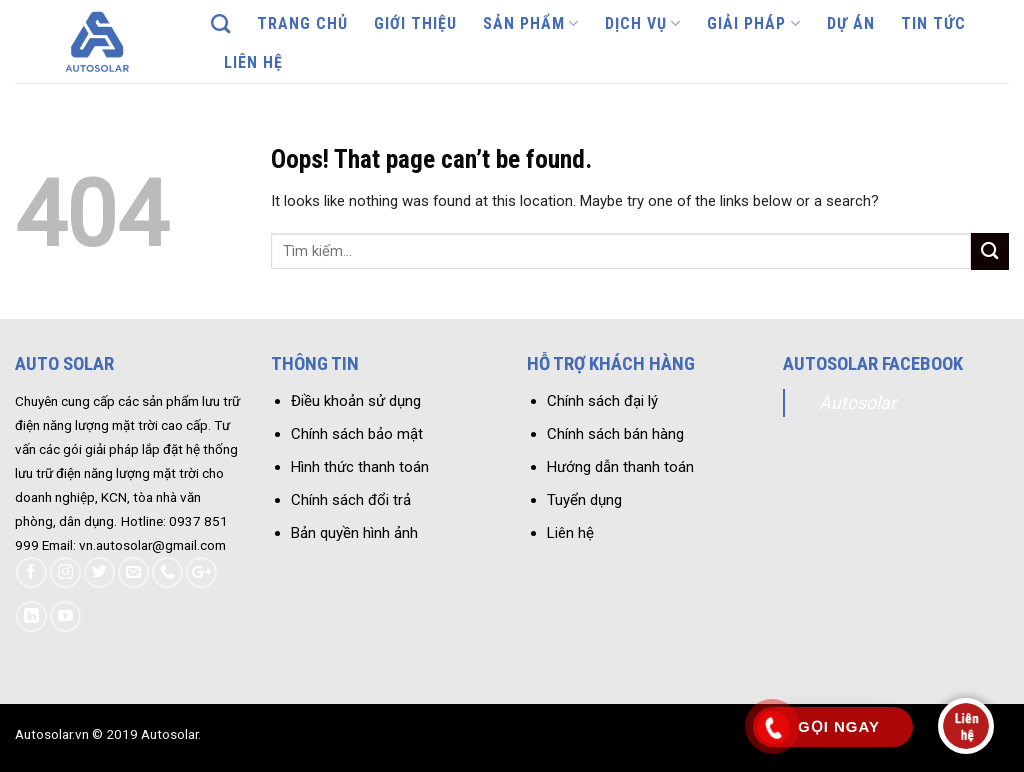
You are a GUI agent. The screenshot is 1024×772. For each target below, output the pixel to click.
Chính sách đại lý (602, 401)
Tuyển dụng (584, 500)
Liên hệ (253, 62)
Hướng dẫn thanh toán (620, 467)
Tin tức (933, 23)
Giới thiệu (415, 23)
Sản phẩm (531, 24)
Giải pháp (753, 24)
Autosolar (857, 402)
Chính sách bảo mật (357, 434)
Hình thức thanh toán (360, 467)
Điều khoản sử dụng (356, 401)
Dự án (851, 23)
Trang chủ (302, 23)
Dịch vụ (643, 24)
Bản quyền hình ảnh (354, 533)
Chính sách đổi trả (351, 500)
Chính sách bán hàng (615, 434)
